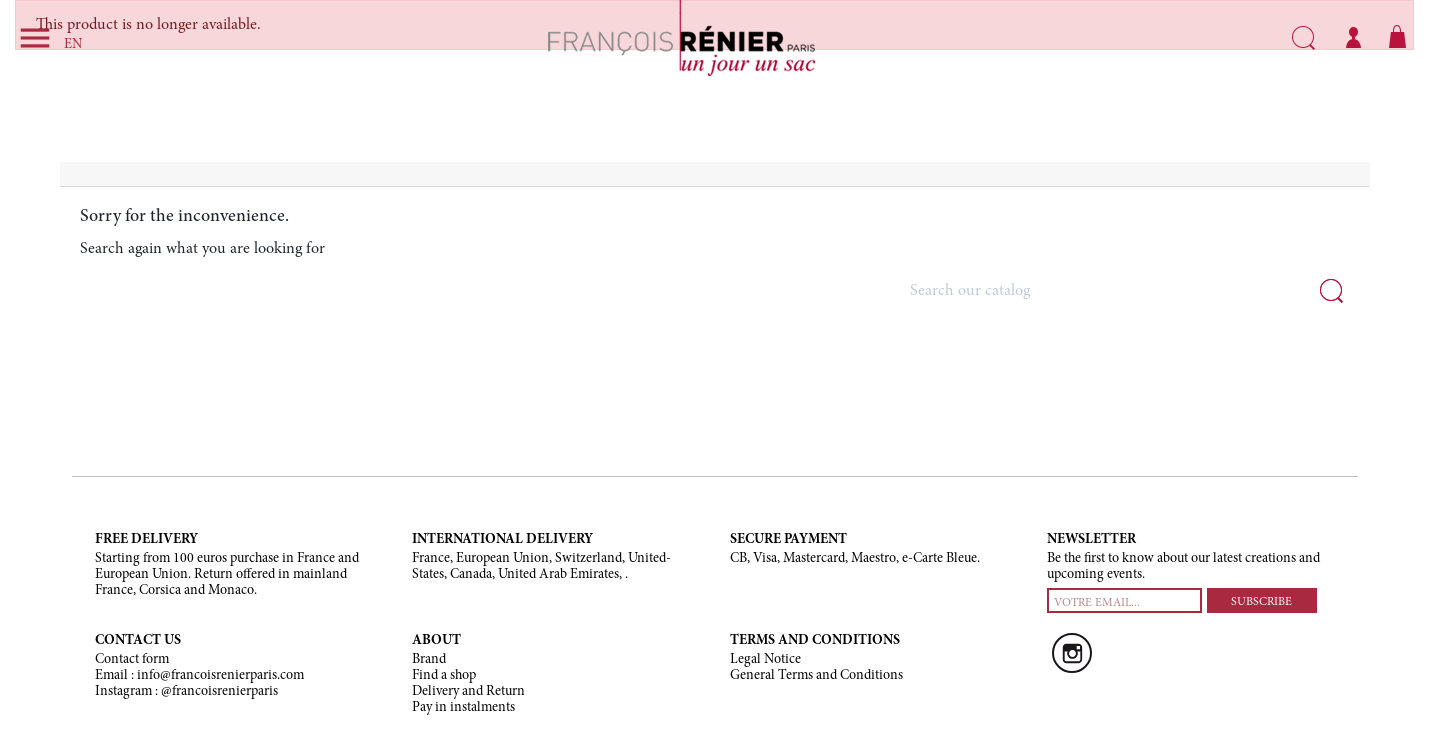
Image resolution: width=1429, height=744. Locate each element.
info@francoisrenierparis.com (220, 676)
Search (1303, 38)
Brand (429, 660)
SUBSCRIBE (1261, 602)
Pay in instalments (463, 708)
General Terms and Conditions (816, 676)
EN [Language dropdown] (73, 45)
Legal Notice (765, 660)
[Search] (1125, 292)
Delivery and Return (468, 692)
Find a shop (444, 676)
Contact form (132, 660)
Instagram (1072, 653)
